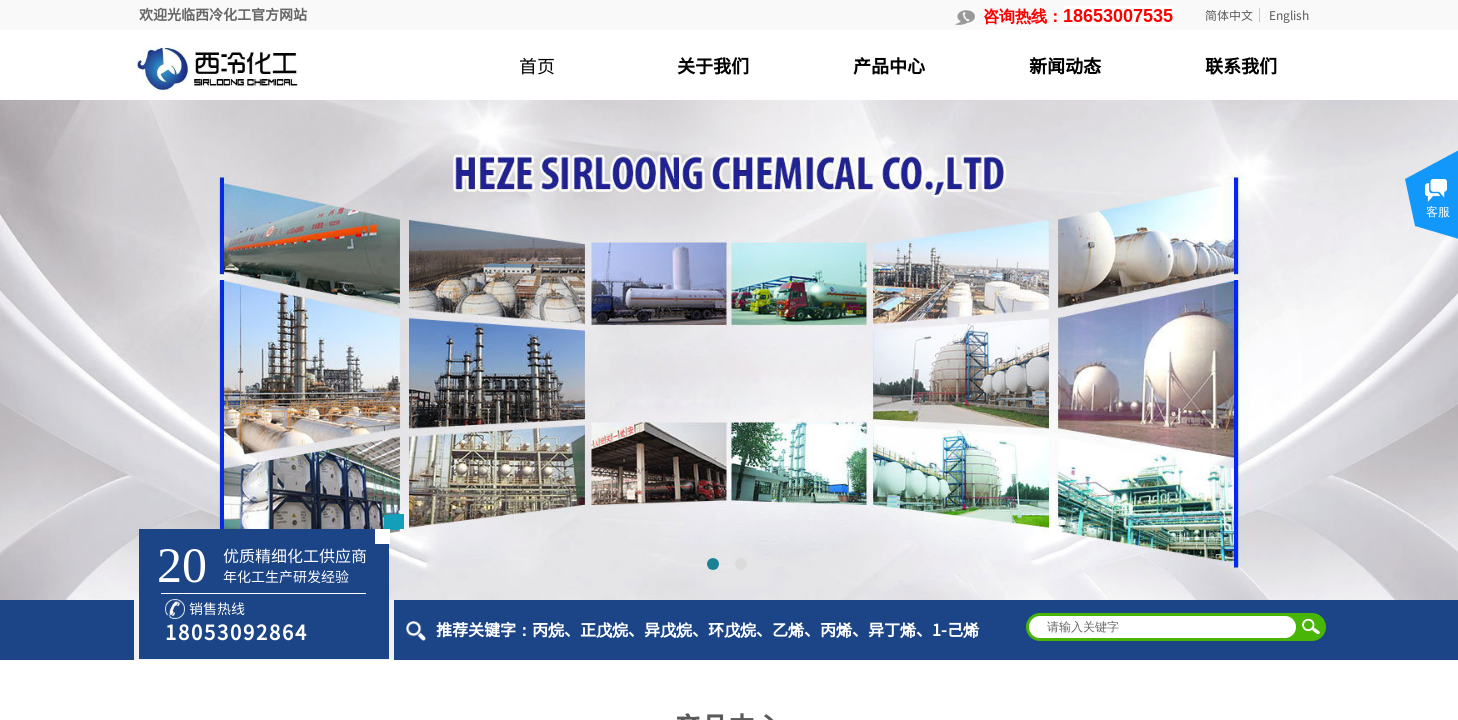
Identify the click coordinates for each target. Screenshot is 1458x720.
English (1289, 15)
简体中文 (1229, 15)
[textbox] (1163, 627)
